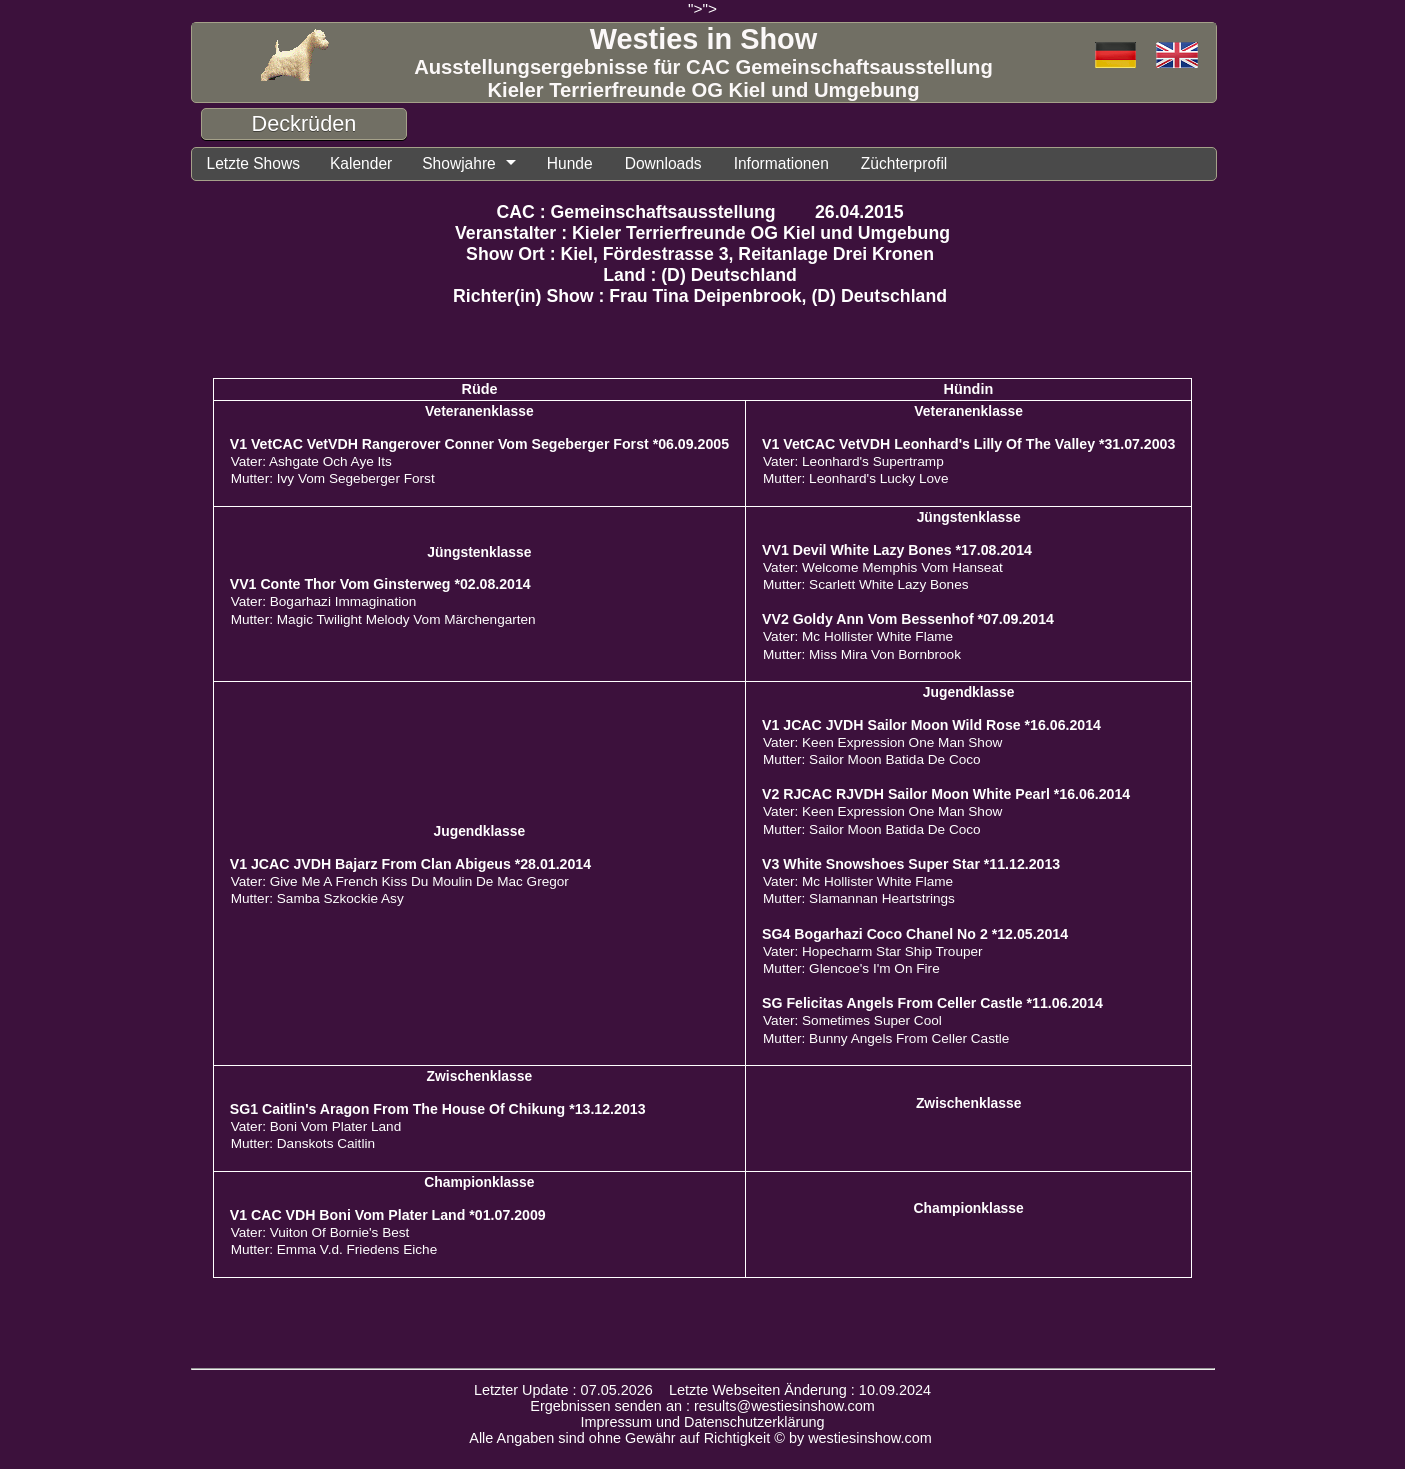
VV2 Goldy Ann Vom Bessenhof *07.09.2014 (908, 619)
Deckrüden (304, 123)
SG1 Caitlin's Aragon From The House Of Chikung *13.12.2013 (438, 1109)
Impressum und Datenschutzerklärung (703, 1422)
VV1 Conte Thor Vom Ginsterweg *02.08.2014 (380, 584)
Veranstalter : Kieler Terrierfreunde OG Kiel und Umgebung (702, 233)
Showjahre (459, 163)
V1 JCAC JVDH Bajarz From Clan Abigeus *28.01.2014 (410, 864)
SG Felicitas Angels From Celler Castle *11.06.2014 (932, 1003)
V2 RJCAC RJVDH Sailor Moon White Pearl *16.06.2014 (946, 794)
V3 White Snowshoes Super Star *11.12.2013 (911, 864)
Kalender (361, 163)
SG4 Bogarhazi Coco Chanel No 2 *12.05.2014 (915, 934)
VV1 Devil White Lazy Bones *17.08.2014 (897, 550)
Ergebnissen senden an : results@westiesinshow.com (702, 1406)
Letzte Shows (253, 163)
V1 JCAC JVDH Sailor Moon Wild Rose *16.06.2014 (931, 725)
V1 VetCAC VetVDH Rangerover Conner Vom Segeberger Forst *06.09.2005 (479, 444)
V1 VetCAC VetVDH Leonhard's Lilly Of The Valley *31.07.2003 (968, 444)
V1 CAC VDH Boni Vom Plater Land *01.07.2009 (388, 1215)
